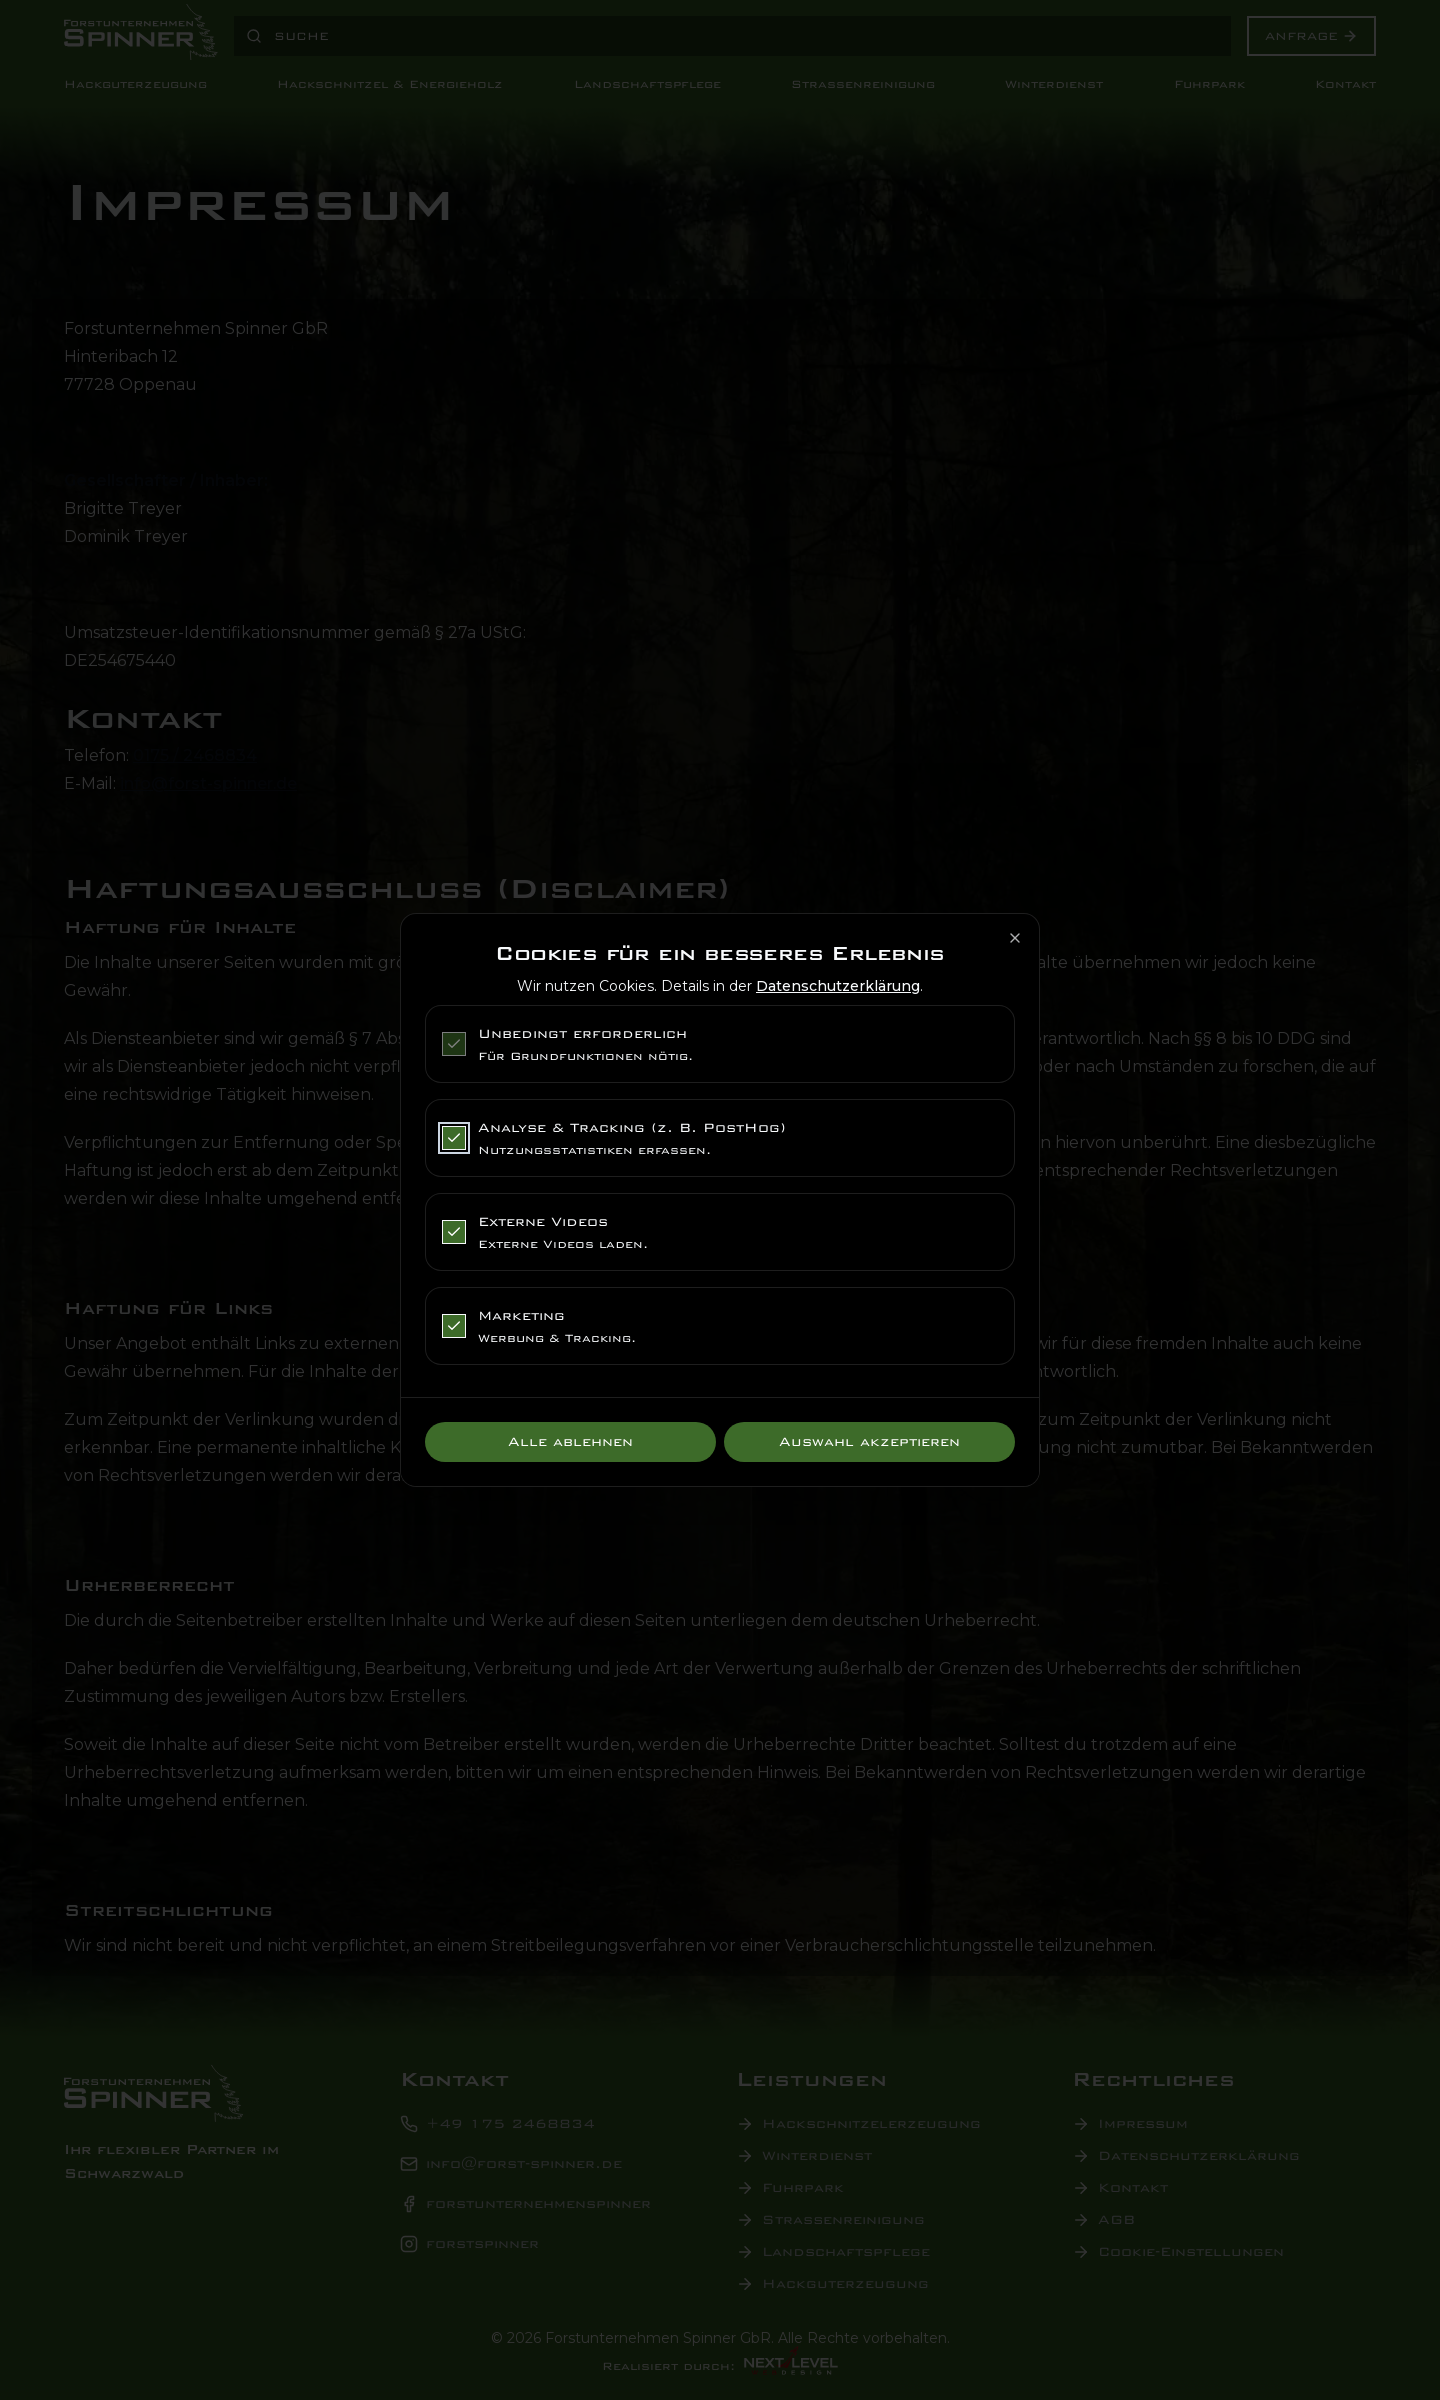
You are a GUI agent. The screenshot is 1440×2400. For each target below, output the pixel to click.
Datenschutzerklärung (838, 986)
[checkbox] (454, 1044)
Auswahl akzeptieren (869, 1441)
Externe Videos (543, 1221)
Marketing (521, 1315)
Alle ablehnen (570, 1441)
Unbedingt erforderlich (582, 1033)
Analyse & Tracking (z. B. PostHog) (632, 1127)
